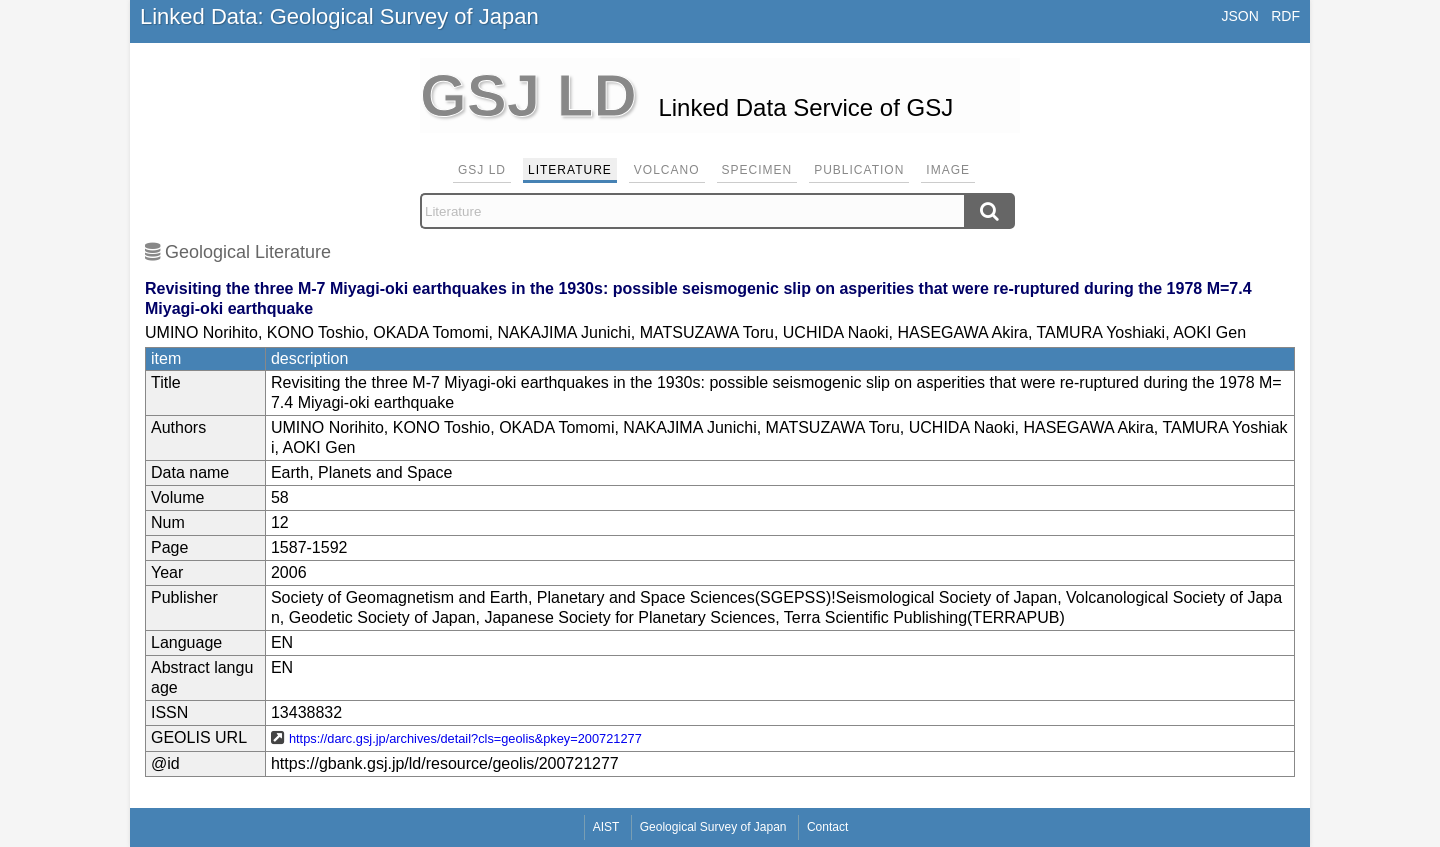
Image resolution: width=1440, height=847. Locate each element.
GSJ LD (482, 170)
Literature (570, 170)
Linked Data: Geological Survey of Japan (339, 16)
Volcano (667, 170)
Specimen (757, 170)
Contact (827, 827)
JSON (1239, 16)
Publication (859, 170)
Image (948, 170)
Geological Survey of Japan (713, 827)
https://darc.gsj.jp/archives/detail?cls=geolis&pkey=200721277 (465, 738)
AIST (606, 827)
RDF (1285, 16)
